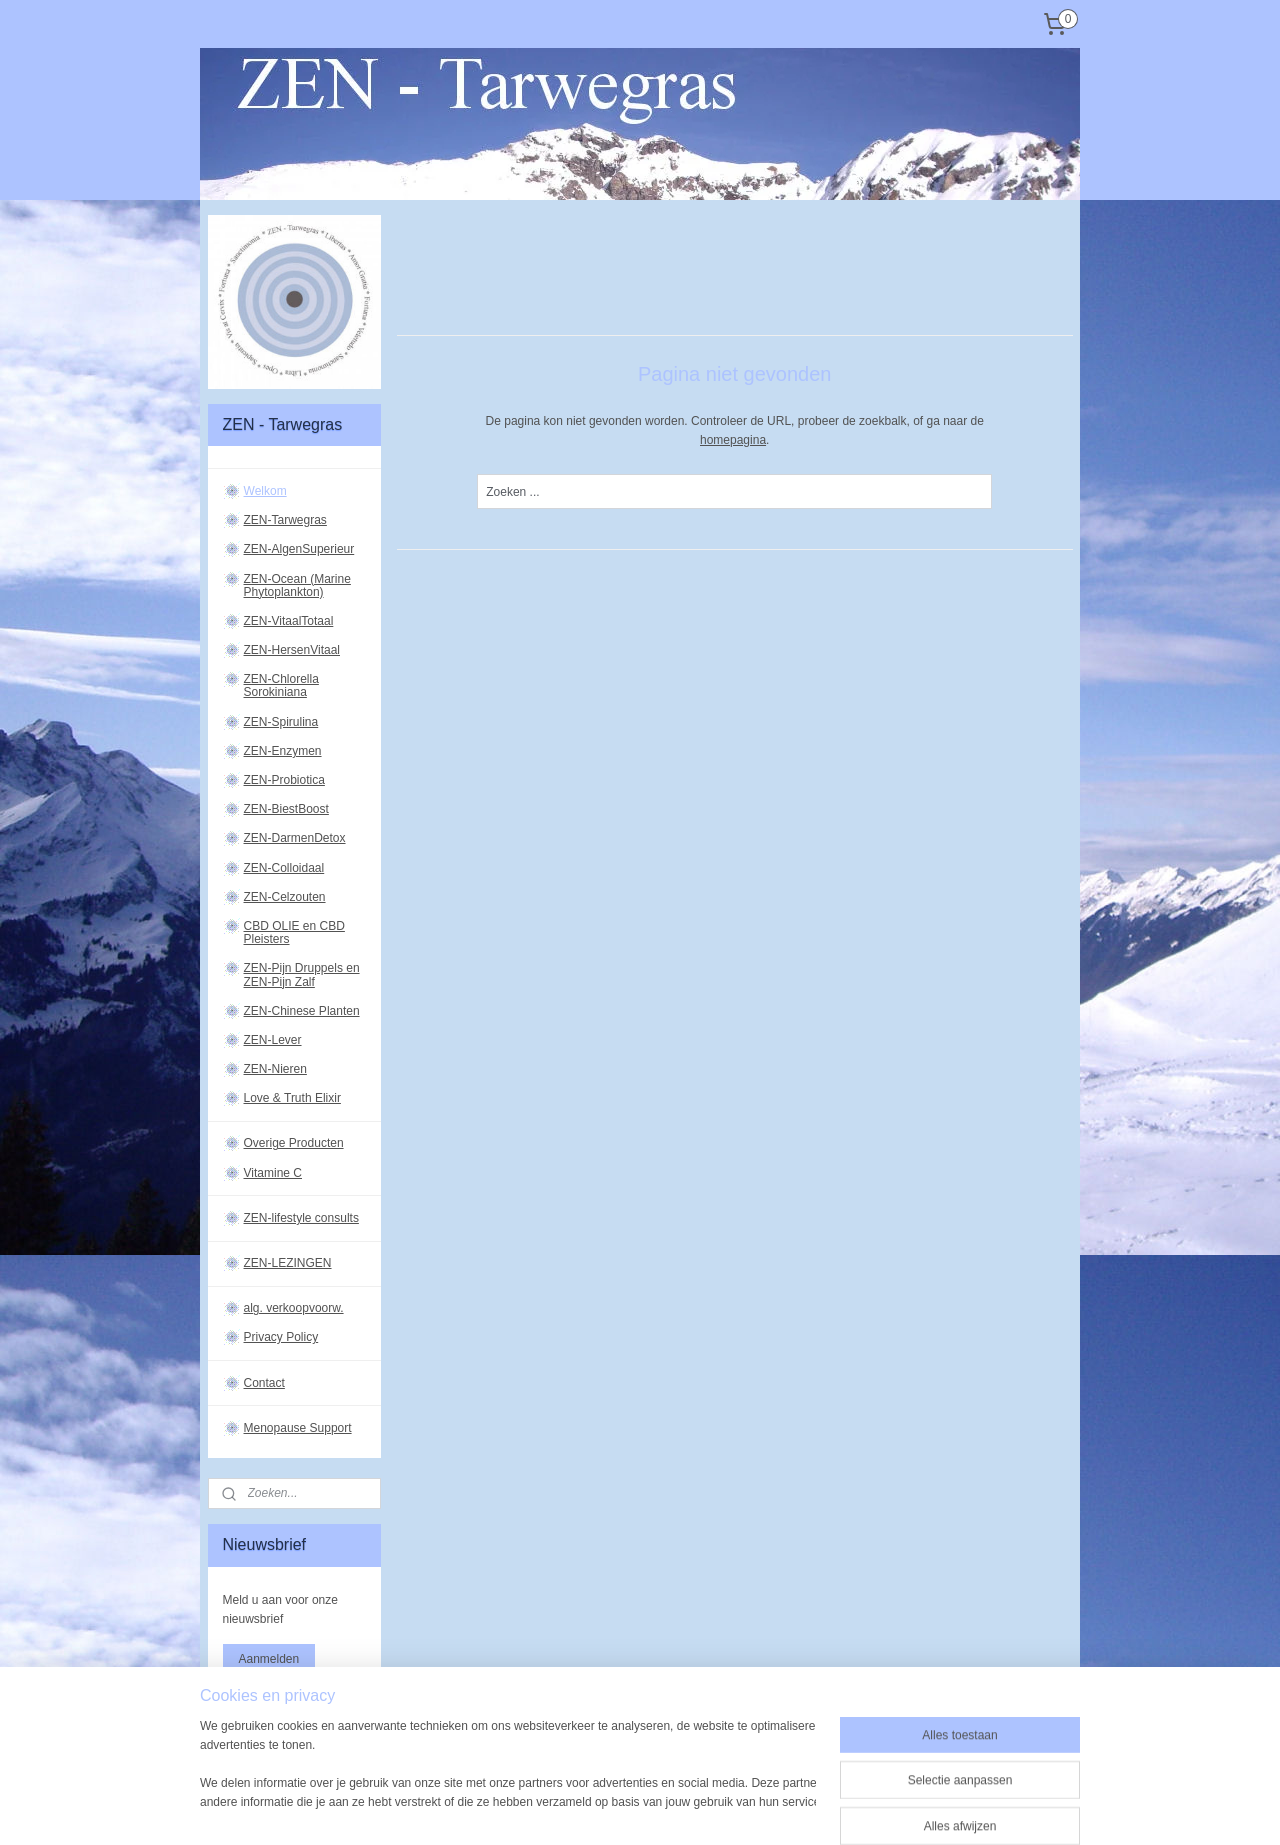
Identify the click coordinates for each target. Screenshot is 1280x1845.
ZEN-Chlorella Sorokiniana (281, 685)
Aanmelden (269, 1659)
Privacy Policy (281, 1337)
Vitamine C (273, 1173)
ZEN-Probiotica (284, 780)
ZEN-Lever (273, 1040)
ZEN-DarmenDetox (295, 838)
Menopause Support (298, 1428)
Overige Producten (294, 1143)
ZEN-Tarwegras (285, 520)
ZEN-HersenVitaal (292, 650)
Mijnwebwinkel (842, 1784)
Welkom (265, 491)
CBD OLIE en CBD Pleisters (294, 932)
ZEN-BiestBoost (286, 809)
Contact (264, 1383)
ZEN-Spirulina (281, 722)
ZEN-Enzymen (283, 751)
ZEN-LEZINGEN (288, 1263)
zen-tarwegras (265, 1722)
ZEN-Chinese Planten (302, 1011)
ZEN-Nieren (275, 1069)
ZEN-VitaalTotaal (289, 621)
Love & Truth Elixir (292, 1098)
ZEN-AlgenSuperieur (299, 549)
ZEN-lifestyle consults (301, 1218)
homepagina (733, 440)
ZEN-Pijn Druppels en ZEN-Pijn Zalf (302, 974)
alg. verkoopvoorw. (294, 1308)
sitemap (586, 1784)
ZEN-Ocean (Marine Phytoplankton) (297, 585)
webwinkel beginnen (687, 1784)
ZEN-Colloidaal (284, 868)
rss (621, 1784)
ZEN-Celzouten (285, 897)
